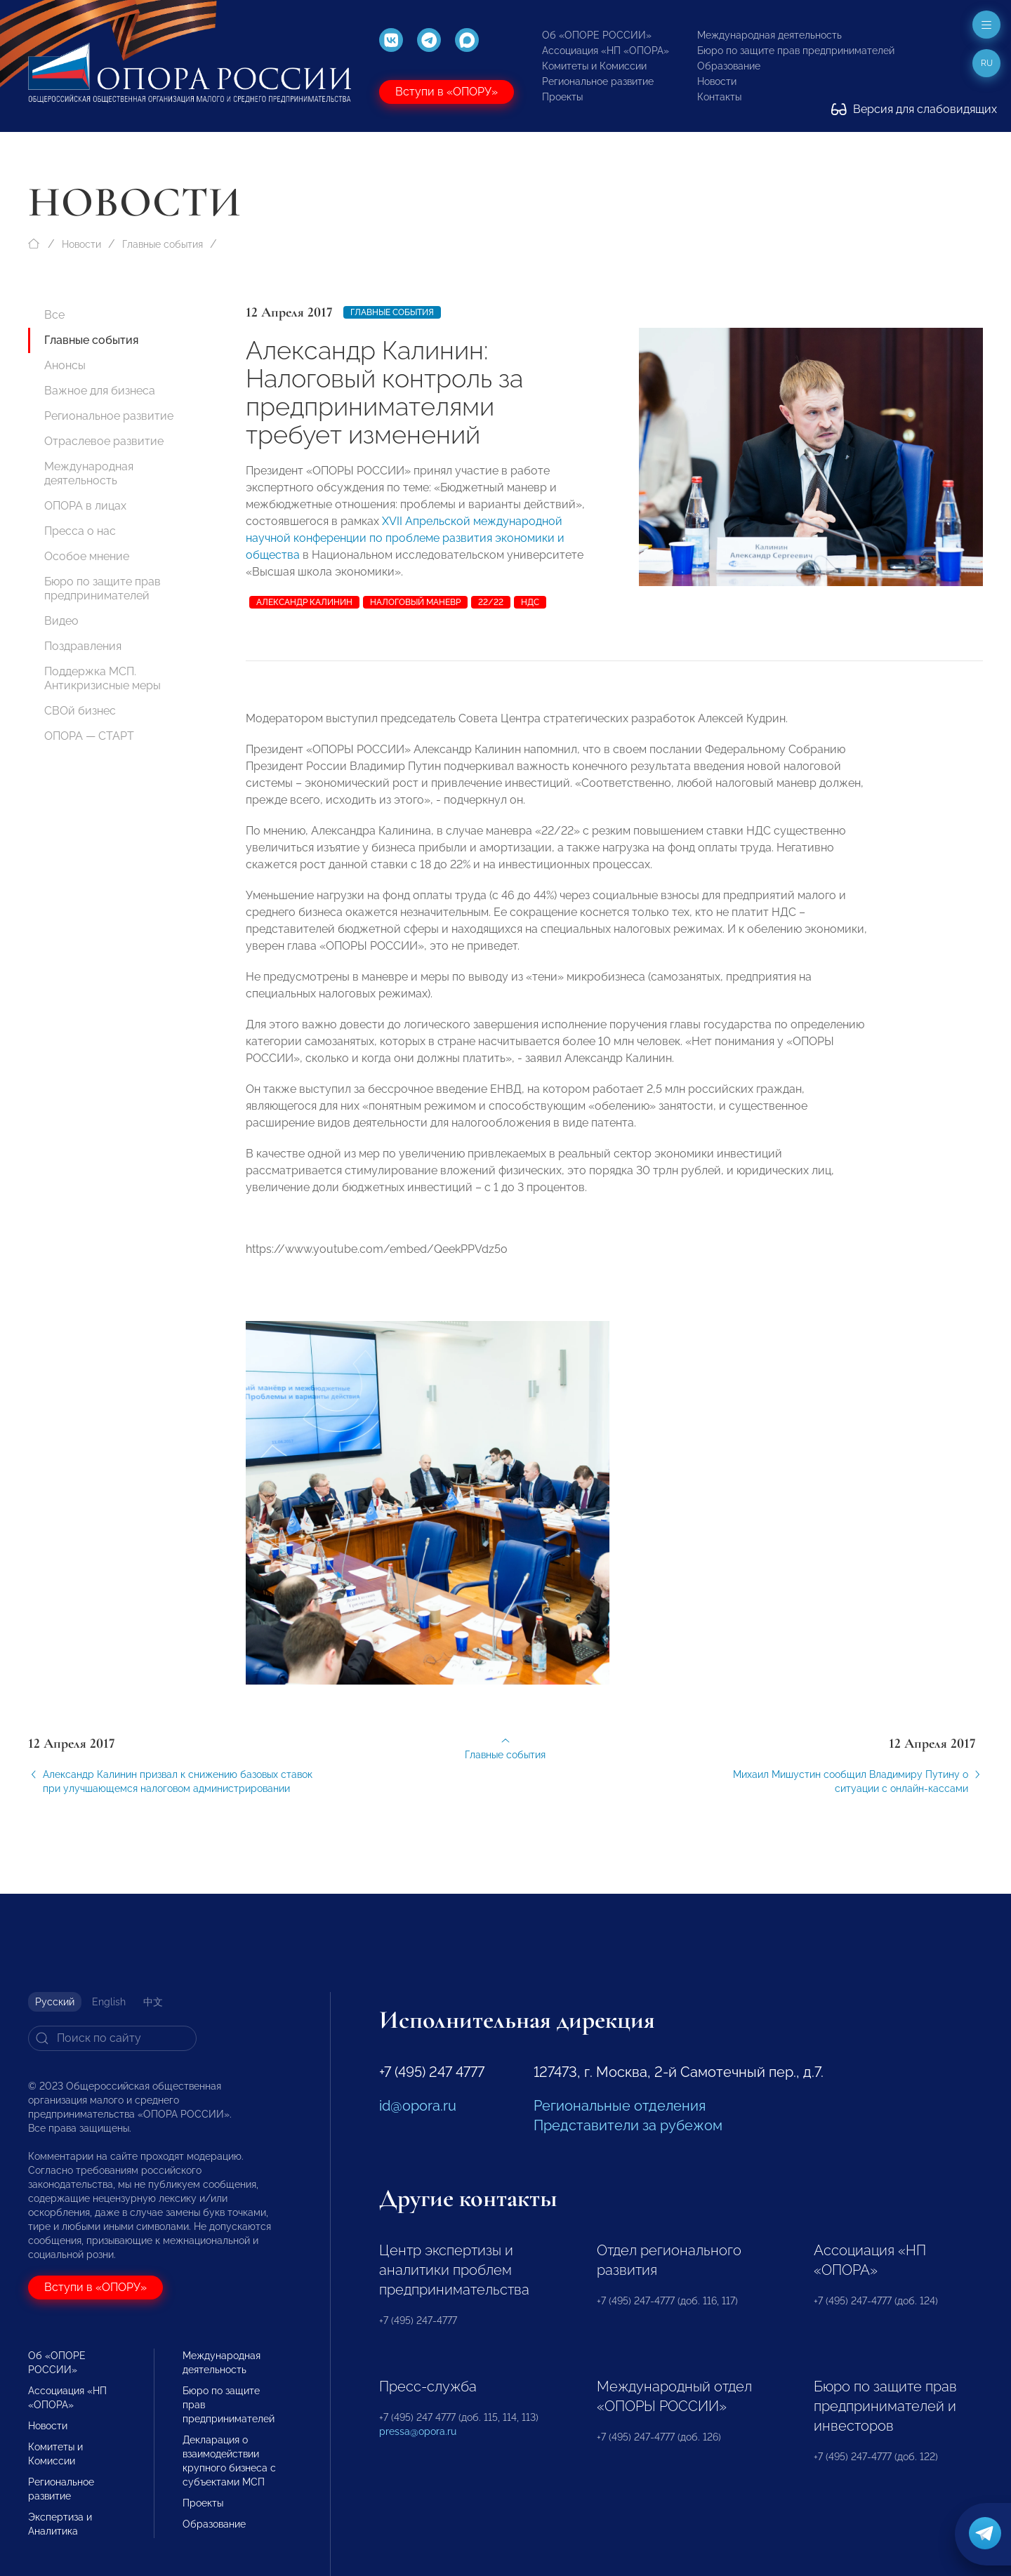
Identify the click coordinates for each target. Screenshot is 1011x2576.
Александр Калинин (304, 602)
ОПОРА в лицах (85, 505)
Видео (61, 621)
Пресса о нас (80, 531)
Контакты (719, 96)
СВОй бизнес (80, 710)
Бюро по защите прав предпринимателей (795, 50)
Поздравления (82, 646)
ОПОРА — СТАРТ (89, 736)
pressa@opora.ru (417, 2431)
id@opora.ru (417, 2105)
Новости (716, 81)
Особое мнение (86, 556)
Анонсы (65, 365)
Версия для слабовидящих (914, 109)
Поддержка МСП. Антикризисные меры (102, 678)
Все (54, 314)
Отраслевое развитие (104, 441)
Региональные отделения (620, 2105)
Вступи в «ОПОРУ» (446, 91)
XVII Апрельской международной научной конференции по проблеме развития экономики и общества (405, 538)
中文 (153, 2001)
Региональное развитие (598, 81)
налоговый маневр (415, 602)
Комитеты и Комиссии (594, 66)
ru (987, 63)
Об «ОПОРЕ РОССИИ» (597, 35)
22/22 (490, 602)
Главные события (162, 244)
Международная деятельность (769, 35)
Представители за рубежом (628, 2125)
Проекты (562, 96)
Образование (728, 66)
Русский (54, 2001)
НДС (530, 602)
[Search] (112, 2038)
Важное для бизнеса (99, 390)
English (109, 2001)
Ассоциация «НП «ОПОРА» (605, 50)
